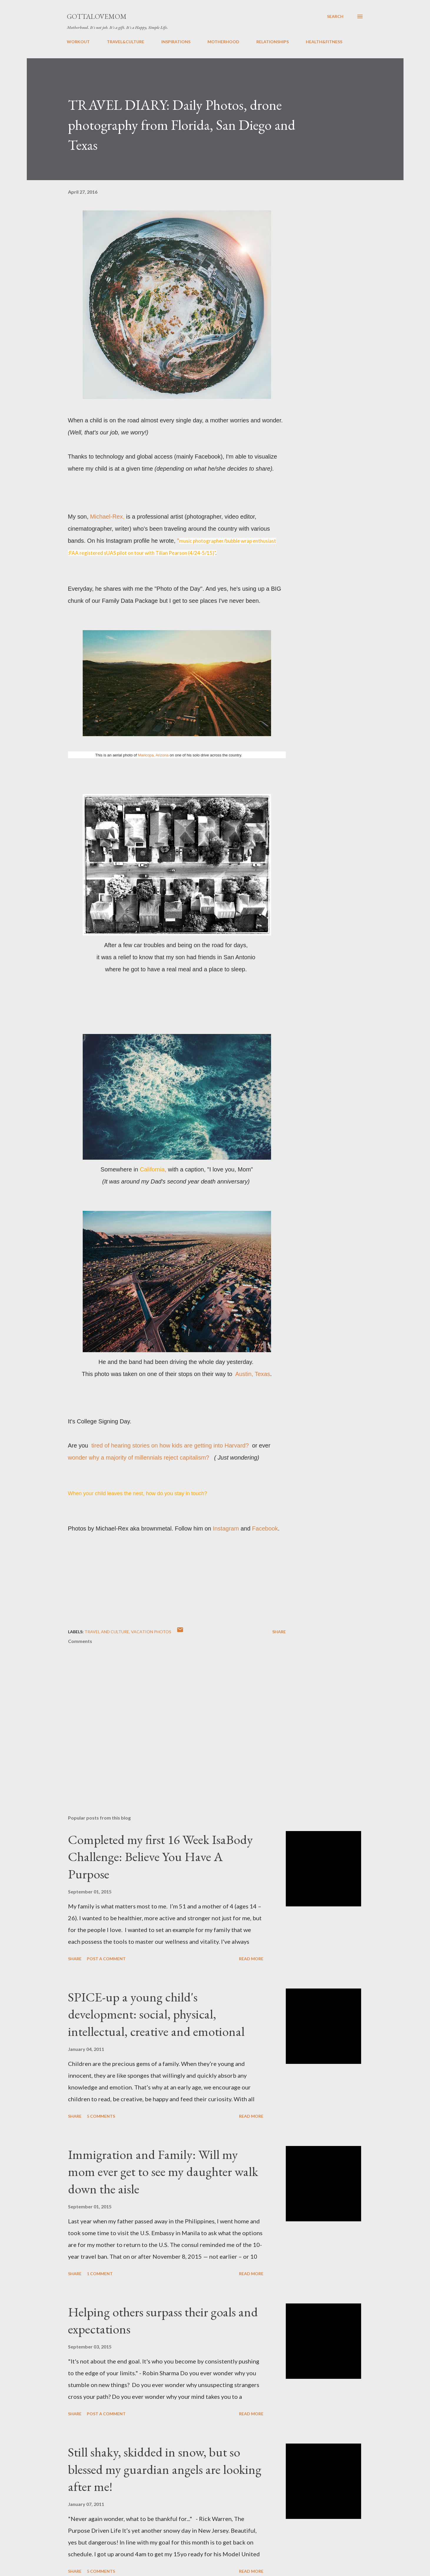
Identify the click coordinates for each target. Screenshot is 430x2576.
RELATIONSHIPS (272, 41)
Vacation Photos (151, 1631)
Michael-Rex (106, 516)
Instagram (226, 1528)
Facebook (265, 1528)
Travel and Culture (106, 1631)
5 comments (101, 2116)
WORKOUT (78, 41)
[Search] (335, 16)
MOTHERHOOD (223, 41)
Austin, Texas (252, 1374)
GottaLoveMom (97, 16)
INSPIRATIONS (175, 41)
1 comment (100, 2273)
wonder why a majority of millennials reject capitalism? (139, 1457)
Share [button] (279, 1631)
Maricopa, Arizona (153, 755)
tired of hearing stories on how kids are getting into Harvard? (170, 1445)
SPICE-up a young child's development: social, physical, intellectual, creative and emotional (156, 2014)
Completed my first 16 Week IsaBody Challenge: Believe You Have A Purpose (160, 1856)
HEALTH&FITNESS (324, 41)
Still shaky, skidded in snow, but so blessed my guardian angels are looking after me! (164, 2469)
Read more (251, 1958)
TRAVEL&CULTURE (125, 41)
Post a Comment (106, 1958)
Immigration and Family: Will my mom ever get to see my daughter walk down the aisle (163, 2171)
